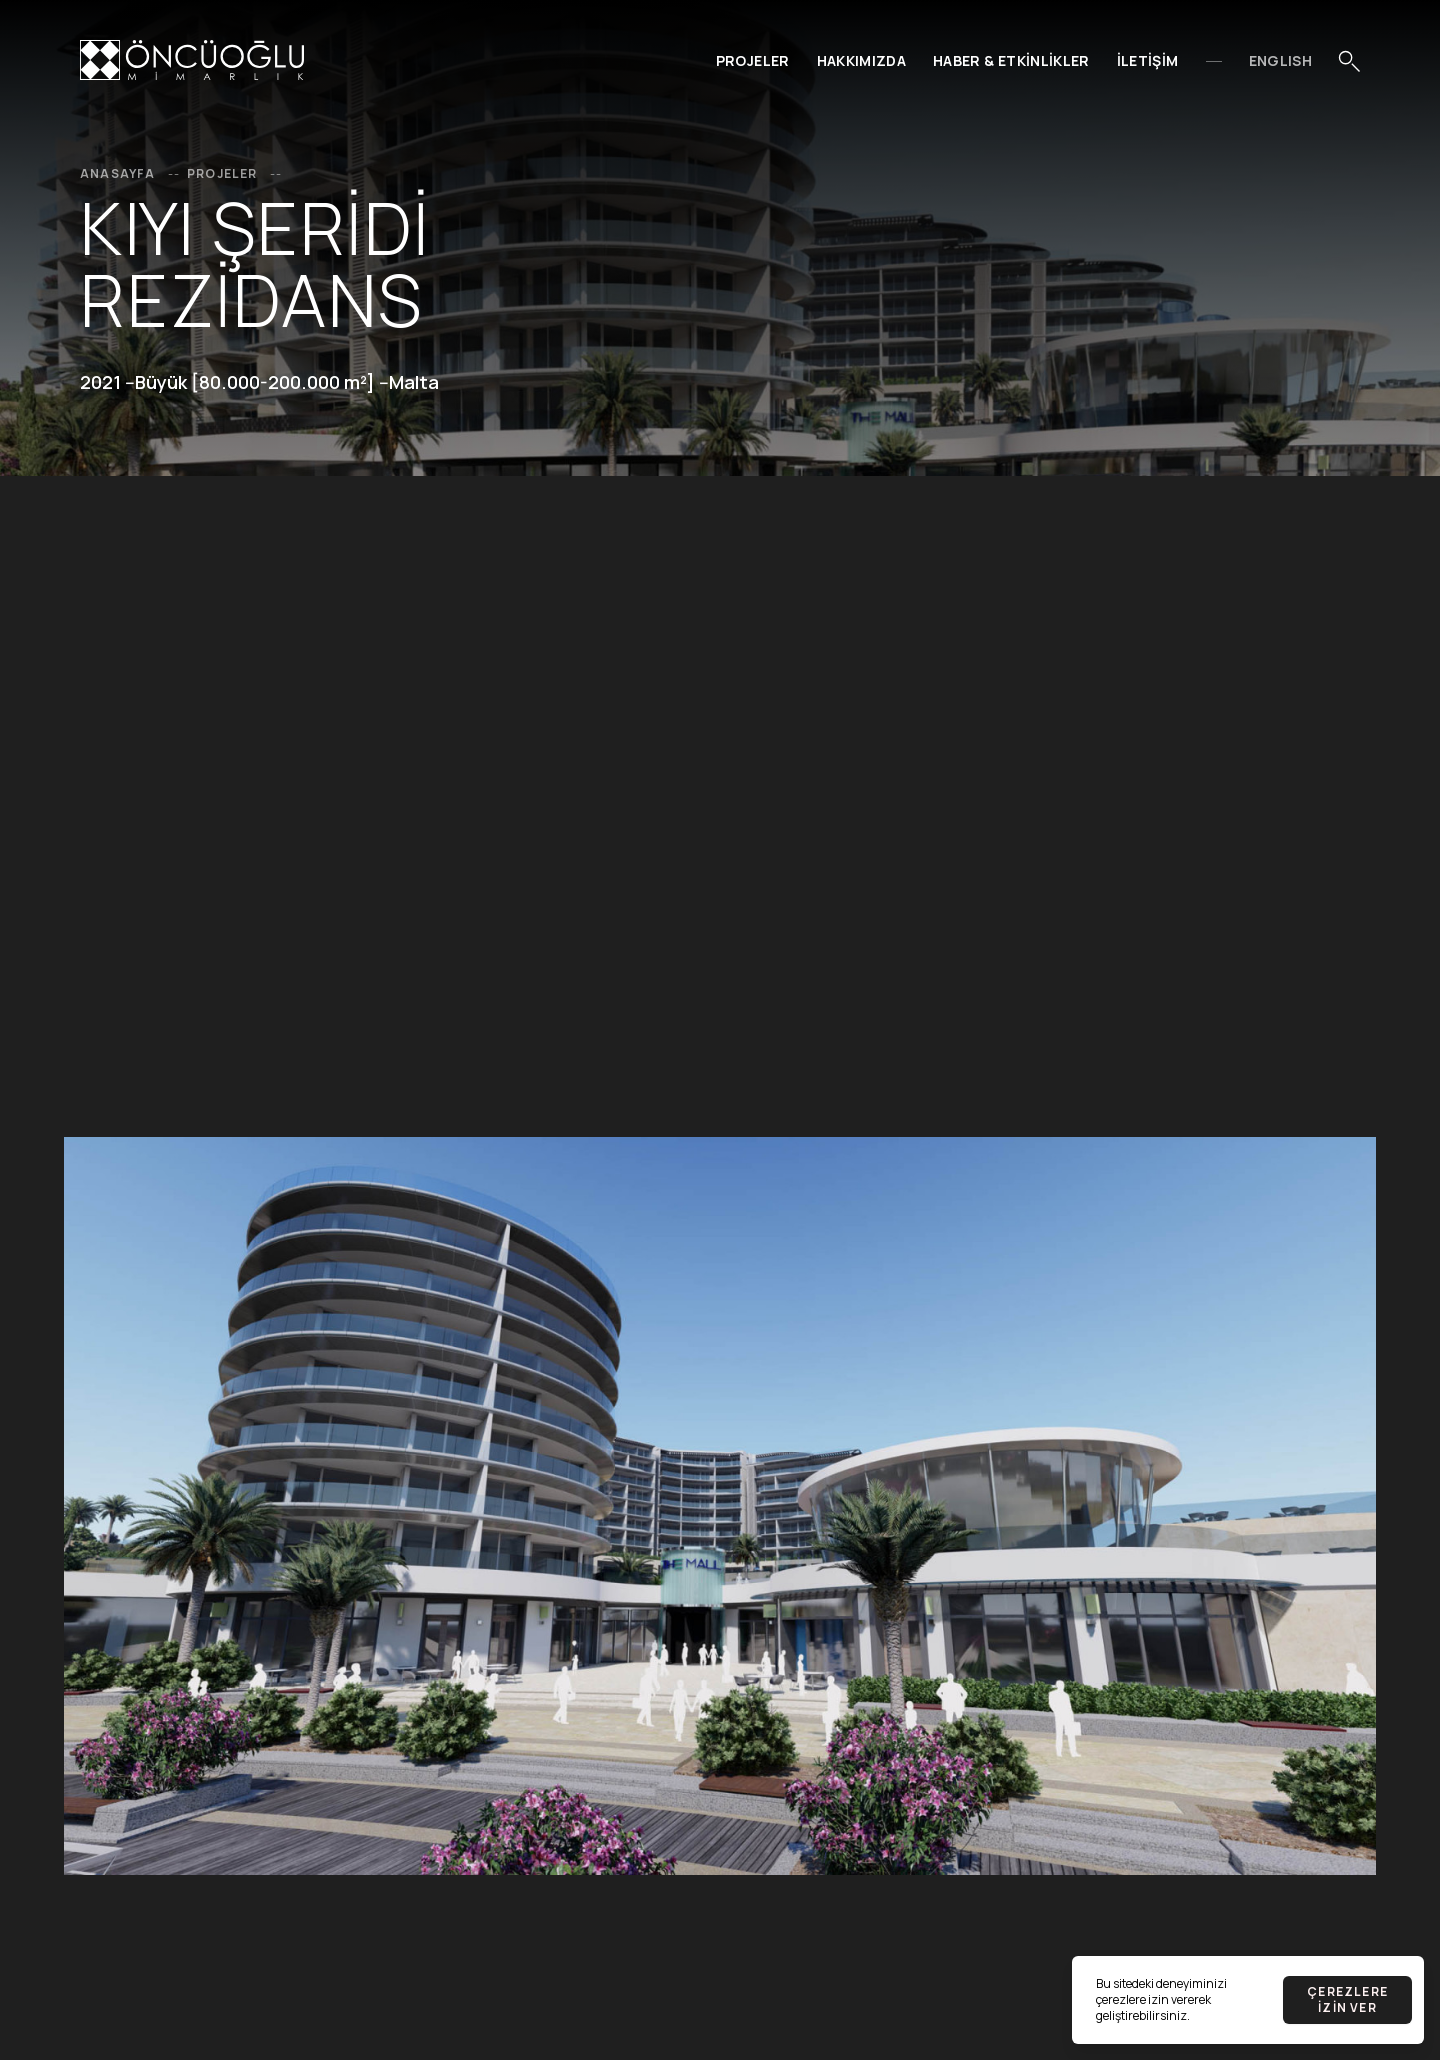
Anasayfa (132, 173)
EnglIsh (1280, 60)
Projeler (753, 60)
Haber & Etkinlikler (1011, 60)
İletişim (1148, 60)
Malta (414, 382)
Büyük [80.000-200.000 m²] (255, 382)
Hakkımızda (862, 60)
